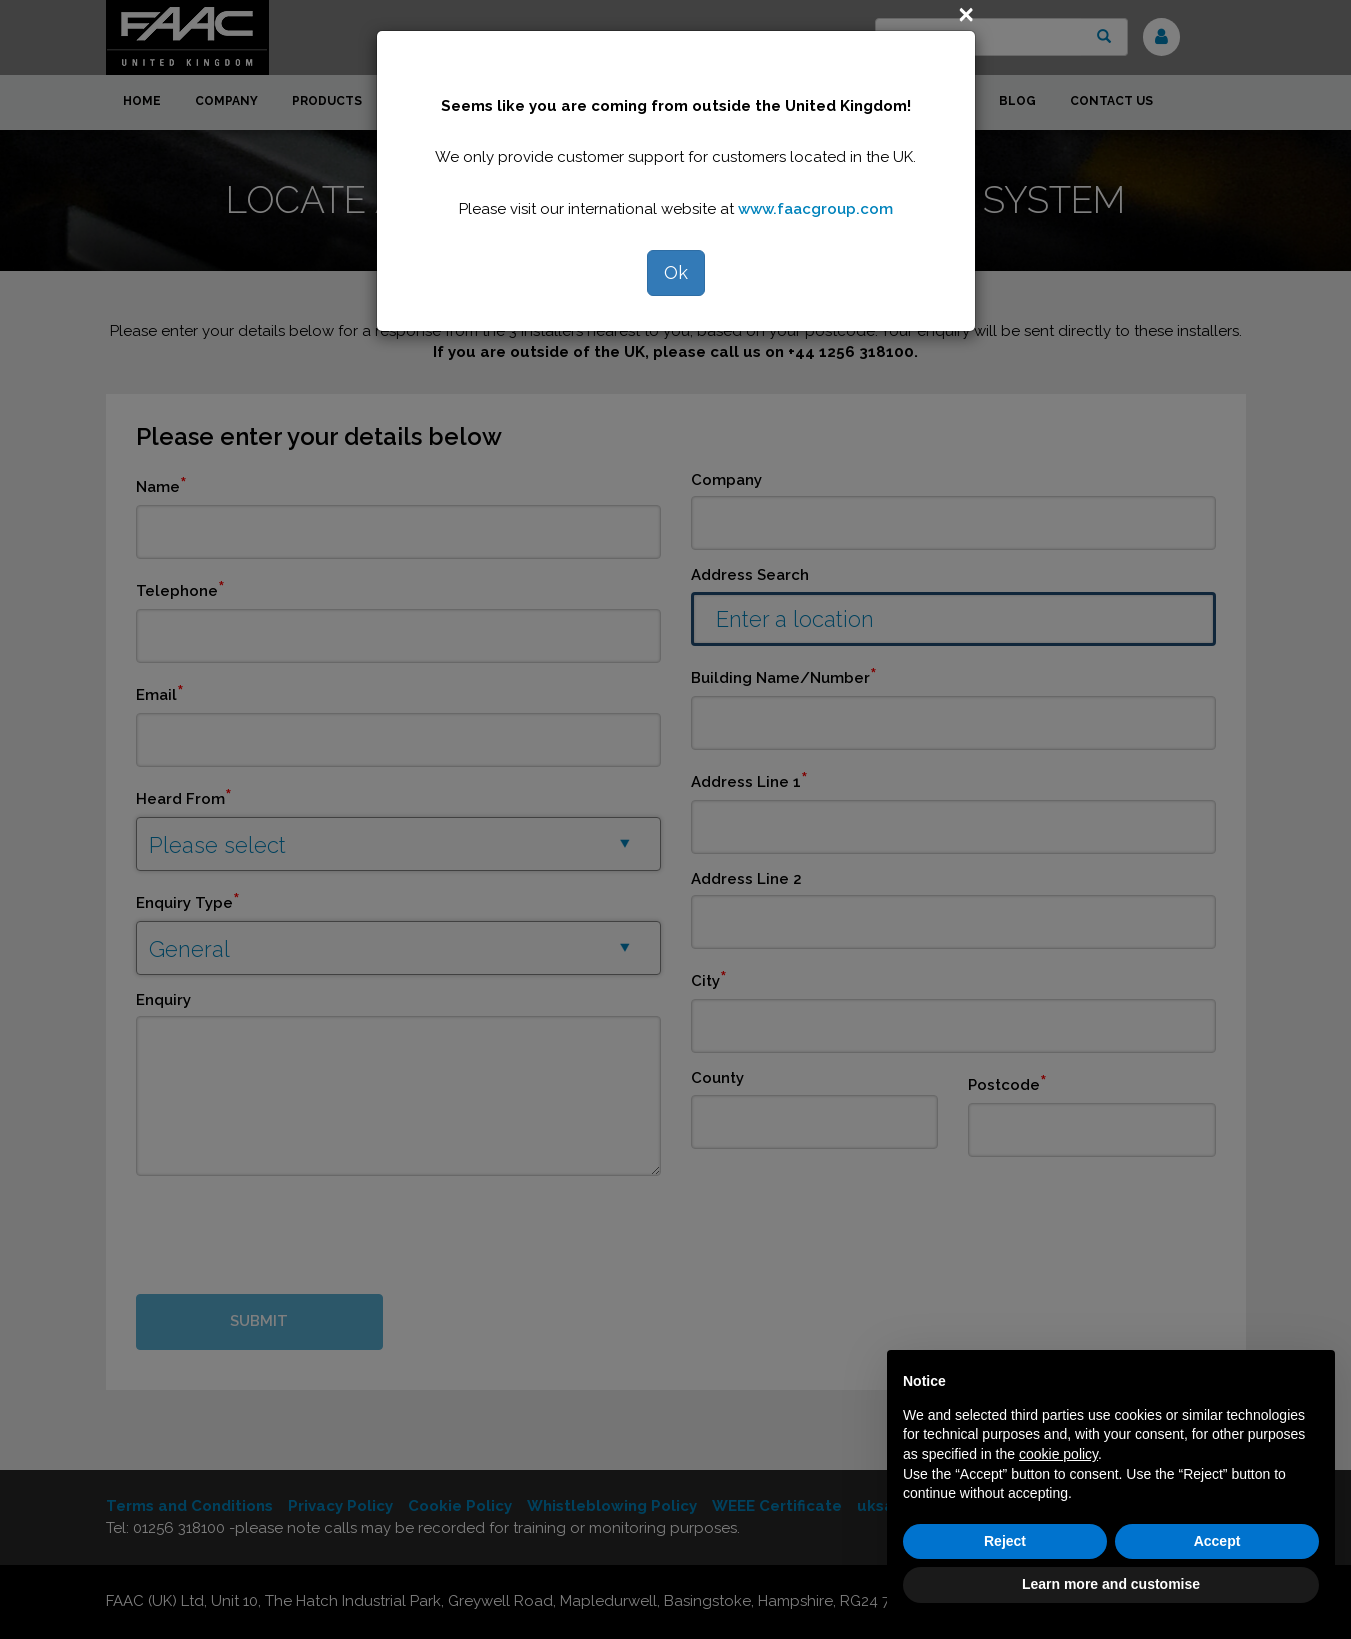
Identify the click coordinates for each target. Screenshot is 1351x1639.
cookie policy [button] (1058, 1454)
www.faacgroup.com (815, 209)
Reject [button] (1005, 1541)
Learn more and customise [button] (1111, 1584)
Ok (676, 272)
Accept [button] (1217, 1541)
